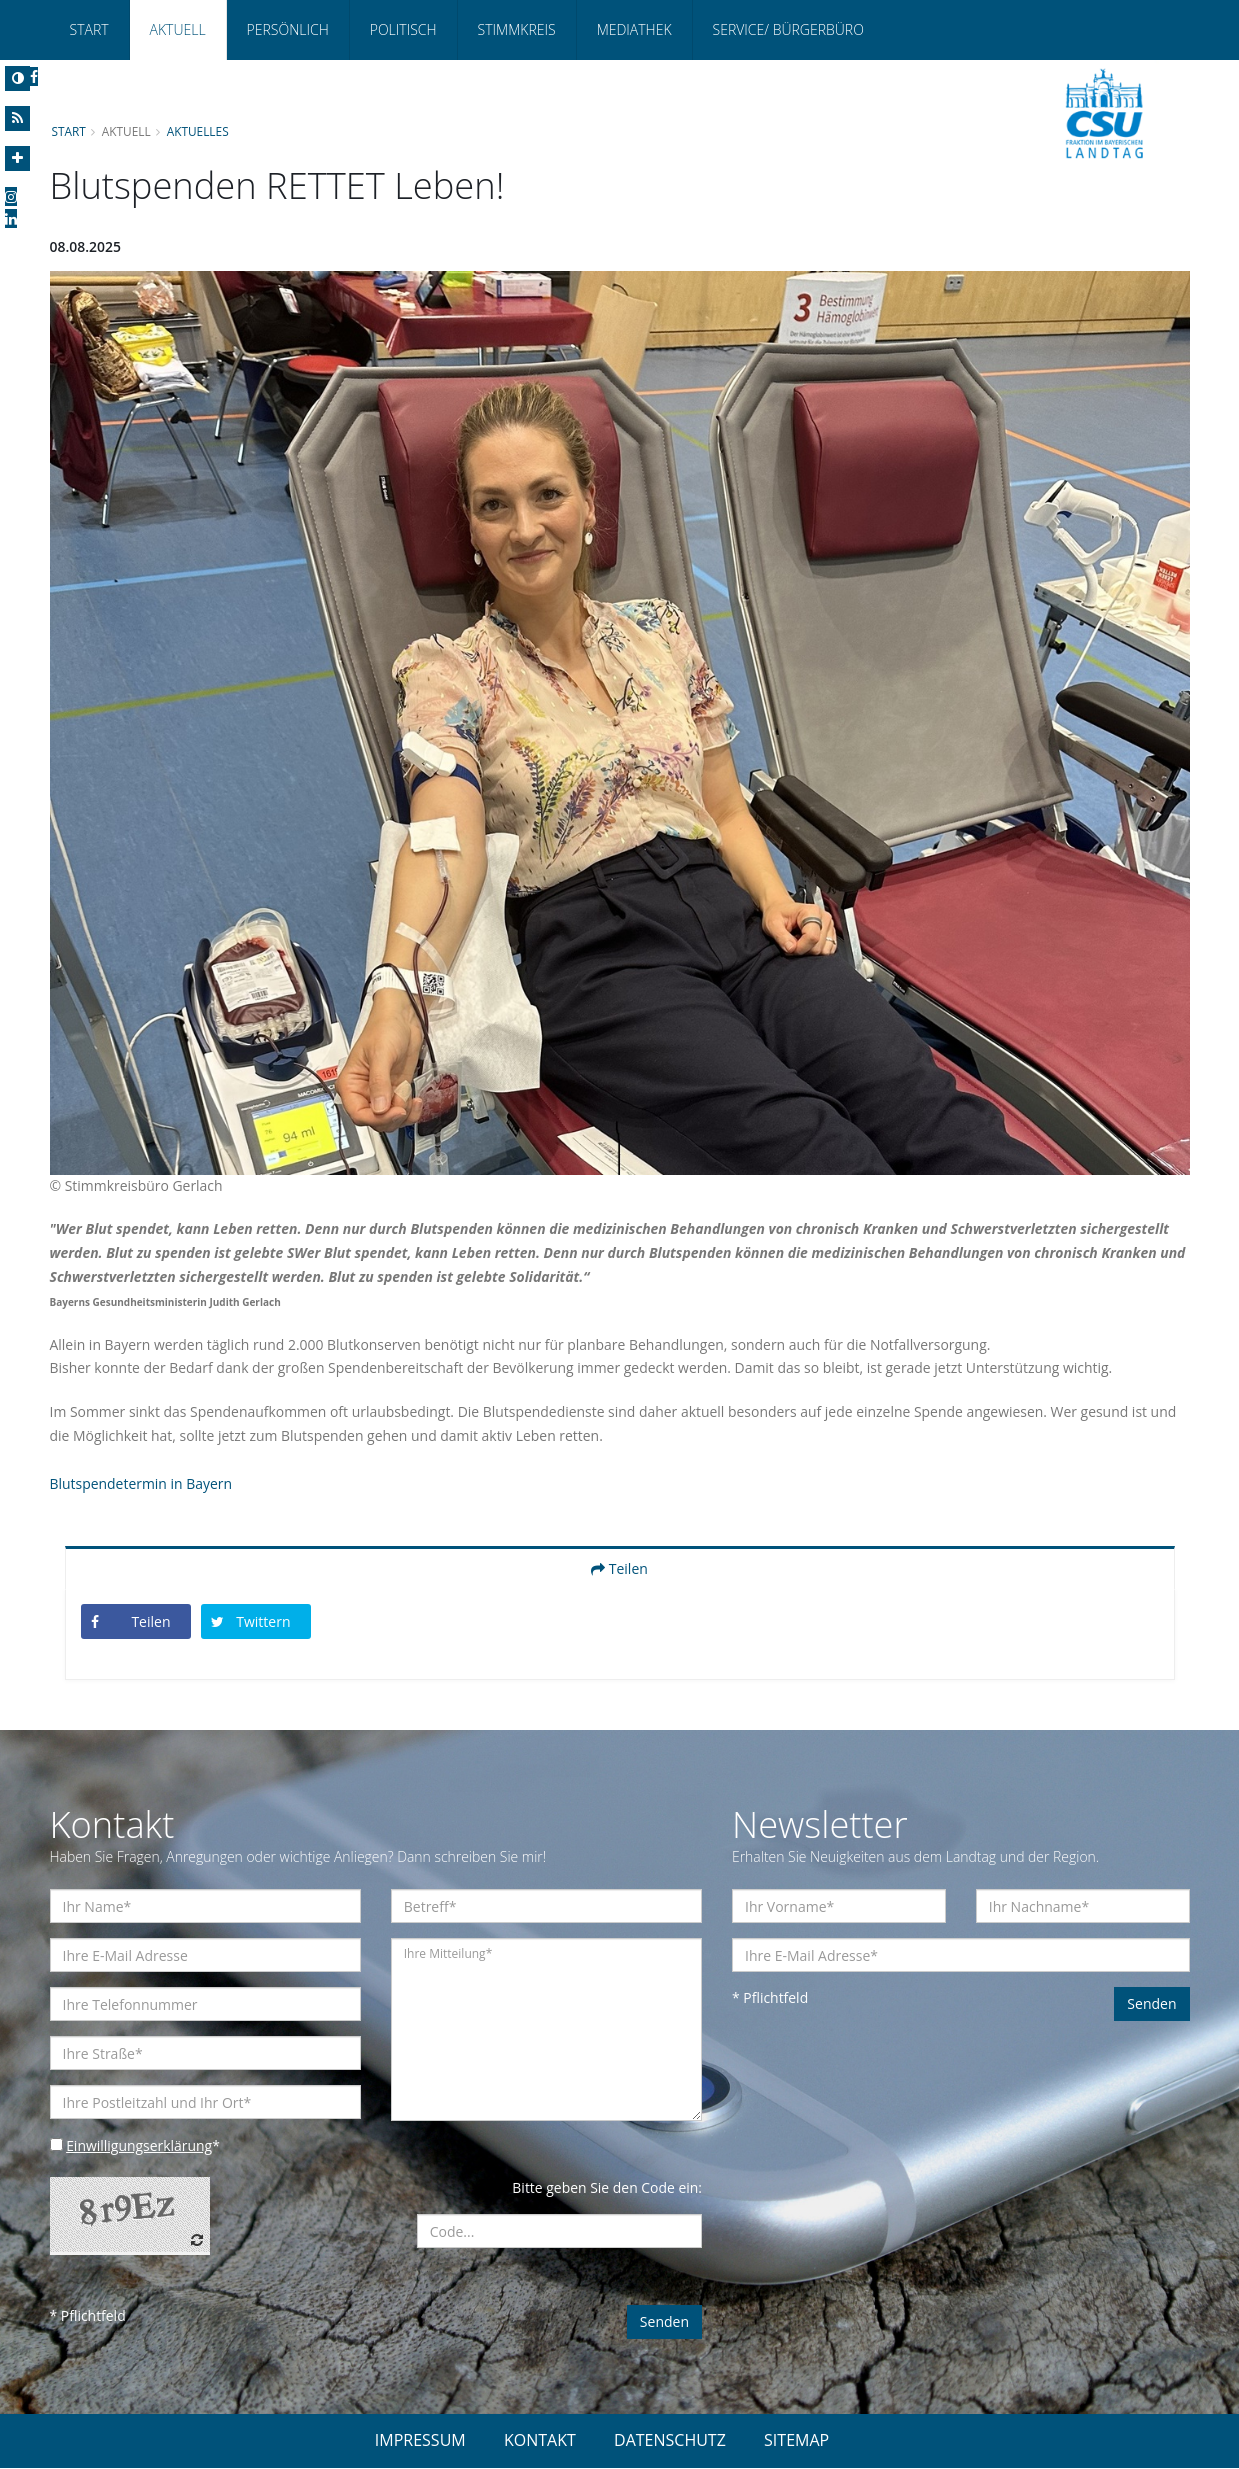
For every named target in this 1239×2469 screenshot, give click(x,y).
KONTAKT (540, 2441)
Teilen (619, 1569)
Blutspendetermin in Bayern (141, 1484)
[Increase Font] (17, 158)
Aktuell (178, 29)
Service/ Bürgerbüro (788, 29)
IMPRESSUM (420, 2441)
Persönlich (288, 29)
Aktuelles (198, 131)
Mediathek (634, 29)
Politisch (403, 29)
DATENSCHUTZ (670, 2441)
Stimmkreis (517, 29)
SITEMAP (796, 2441)
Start (89, 29)
